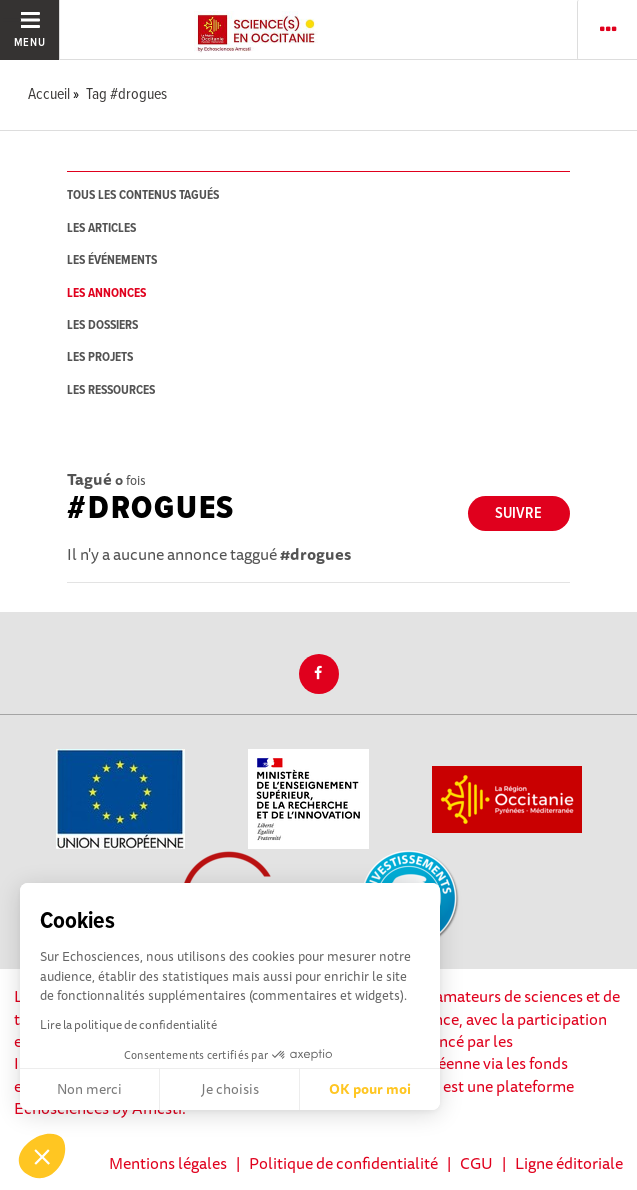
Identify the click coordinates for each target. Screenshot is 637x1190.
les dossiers (102, 325)
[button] (42, 1156)
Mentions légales (168, 1163)
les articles (101, 228)
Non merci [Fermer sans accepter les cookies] (89, 1089)
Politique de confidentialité (343, 1163)
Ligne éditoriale (569, 1163)
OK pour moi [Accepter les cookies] (370, 1089)
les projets (100, 357)
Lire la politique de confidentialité (128, 1024)
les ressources (111, 390)
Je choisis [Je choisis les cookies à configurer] (230, 1089)
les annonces (106, 293)
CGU (476, 1163)
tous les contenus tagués (143, 195)
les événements (112, 260)
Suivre (518, 513)
